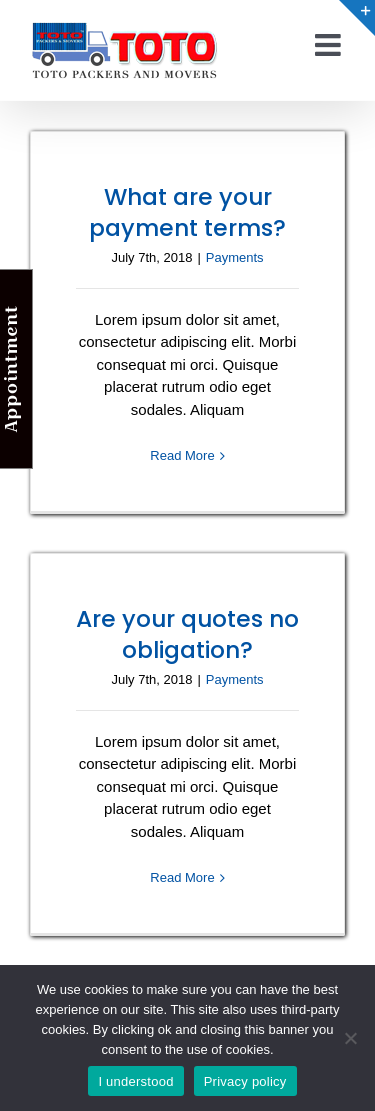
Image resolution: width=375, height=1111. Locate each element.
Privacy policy (245, 1081)
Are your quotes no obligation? (187, 634)
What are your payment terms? (187, 212)
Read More (182, 455)
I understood (135, 1081)
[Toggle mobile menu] (330, 45)
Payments (235, 257)
